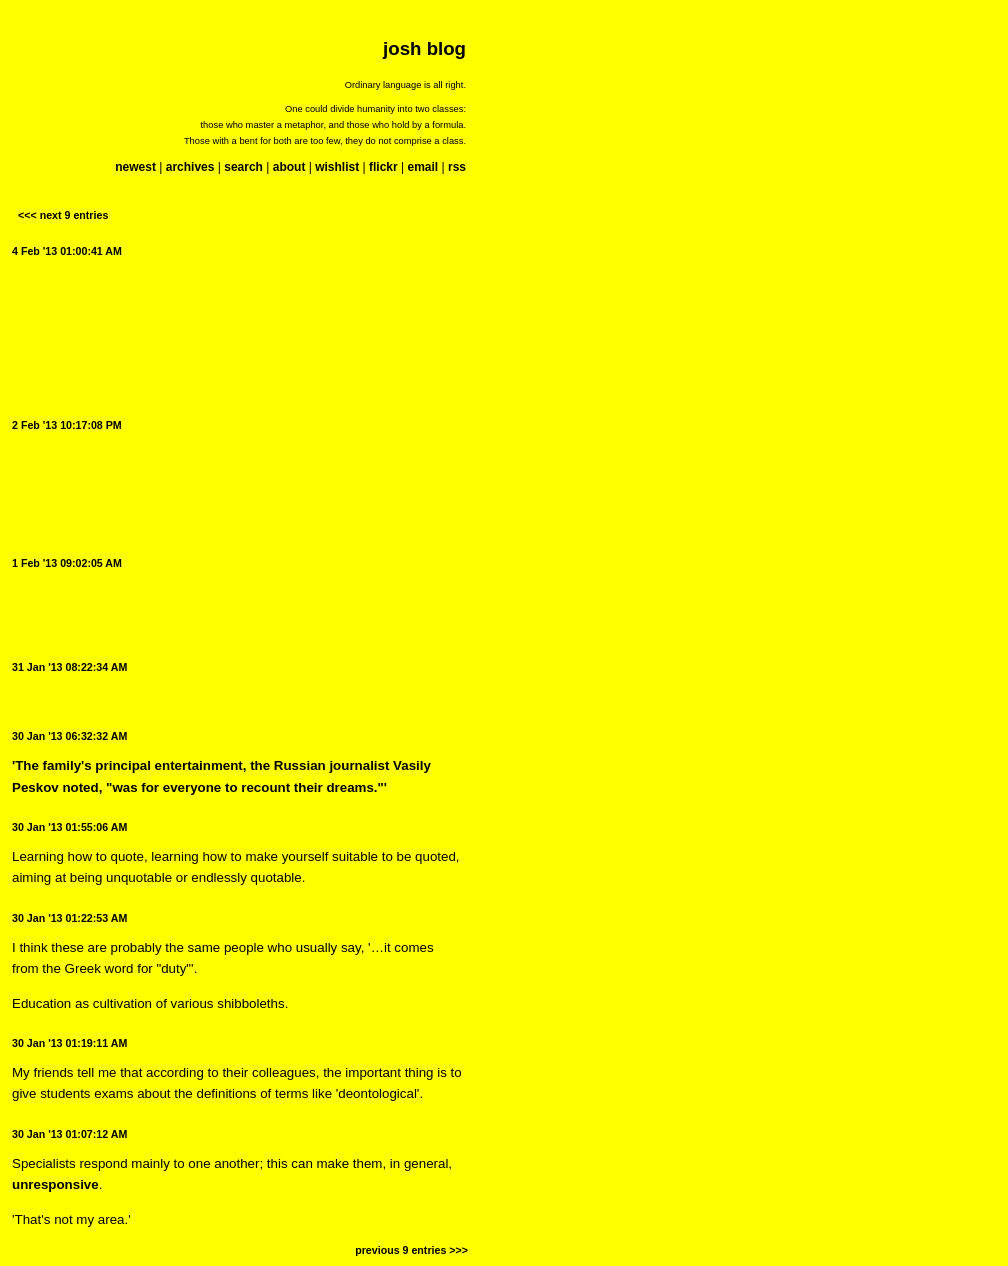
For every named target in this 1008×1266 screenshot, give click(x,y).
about (289, 167)
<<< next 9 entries (63, 215)
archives (190, 167)
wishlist (337, 167)
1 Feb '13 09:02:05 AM (67, 563)
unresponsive (55, 1184)
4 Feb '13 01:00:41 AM (67, 251)
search (243, 167)
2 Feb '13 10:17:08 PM (67, 425)
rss (457, 167)
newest (135, 167)
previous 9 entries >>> (411, 1250)
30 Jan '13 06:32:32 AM (69, 736)
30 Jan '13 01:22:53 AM (69, 918)
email (422, 167)
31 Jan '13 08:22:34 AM (69, 667)
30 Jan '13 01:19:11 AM (69, 1043)
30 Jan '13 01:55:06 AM (69, 827)
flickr (383, 167)
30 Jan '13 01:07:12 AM (69, 1134)
